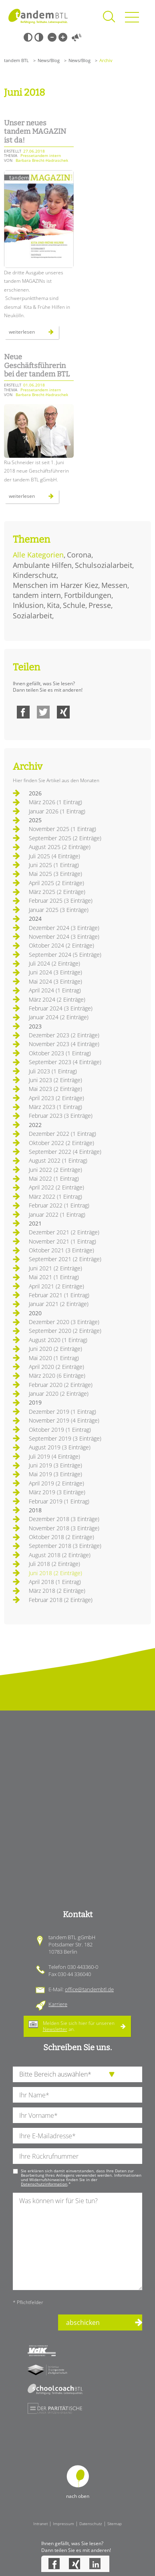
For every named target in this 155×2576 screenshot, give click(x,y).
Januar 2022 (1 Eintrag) (57, 1214)
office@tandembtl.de (89, 1989)
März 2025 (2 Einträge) (57, 892)
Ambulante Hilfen (42, 565)
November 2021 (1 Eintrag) (62, 1241)
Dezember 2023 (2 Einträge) (64, 1035)
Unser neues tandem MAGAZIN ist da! (35, 132)
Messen (114, 585)
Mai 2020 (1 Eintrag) (54, 1358)
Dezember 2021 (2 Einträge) (64, 1232)
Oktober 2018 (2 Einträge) (61, 1537)
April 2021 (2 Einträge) (56, 1286)
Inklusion (28, 605)
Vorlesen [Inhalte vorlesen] (76, 37)
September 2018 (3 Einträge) (65, 1546)
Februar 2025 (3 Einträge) (61, 900)
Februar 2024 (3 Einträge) (61, 1008)
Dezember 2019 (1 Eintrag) (62, 1411)
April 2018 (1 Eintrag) (55, 1582)
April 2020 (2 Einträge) (56, 1367)
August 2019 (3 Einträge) (60, 1447)
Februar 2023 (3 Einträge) (61, 1115)
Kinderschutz (34, 575)
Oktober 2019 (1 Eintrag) (60, 1429)
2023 (35, 1026)
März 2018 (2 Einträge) (57, 1590)
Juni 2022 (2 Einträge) (55, 1169)
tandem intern (37, 595)
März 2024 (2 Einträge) (57, 999)
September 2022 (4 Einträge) (65, 1151)
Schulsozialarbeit (103, 565)
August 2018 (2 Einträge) (60, 1555)
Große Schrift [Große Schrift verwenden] (63, 37)
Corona (79, 554)
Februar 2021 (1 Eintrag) (59, 1295)
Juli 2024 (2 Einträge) (54, 963)
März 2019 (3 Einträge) (57, 1492)
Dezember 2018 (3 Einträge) (64, 1519)
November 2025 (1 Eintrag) (62, 829)
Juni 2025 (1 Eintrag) (54, 865)
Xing (63, 712)
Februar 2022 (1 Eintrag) (59, 1205)
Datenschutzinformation (44, 2184)
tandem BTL (16, 60)
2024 (35, 918)
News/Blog (49, 60)
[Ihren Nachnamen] (77, 2095)
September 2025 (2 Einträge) (65, 838)
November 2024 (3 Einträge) (64, 936)
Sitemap (114, 2523)
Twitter (43, 712)
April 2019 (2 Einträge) (56, 1483)
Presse (100, 605)
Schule (74, 605)
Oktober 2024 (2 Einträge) (61, 945)
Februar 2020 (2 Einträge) (61, 1385)
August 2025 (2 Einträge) (60, 847)
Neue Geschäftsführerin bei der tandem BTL (37, 365)
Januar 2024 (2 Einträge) (59, 1017)
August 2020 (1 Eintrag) (58, 1340)
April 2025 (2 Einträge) (56, 883)
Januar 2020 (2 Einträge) (59, 1393)
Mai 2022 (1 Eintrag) (54, 1178)
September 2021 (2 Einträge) (65, 1259)
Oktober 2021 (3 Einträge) (61, 1250)
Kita (53, 605)
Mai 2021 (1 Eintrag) (54, 1277)
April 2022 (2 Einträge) (56, 1187)
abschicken (83, 2322)
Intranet (40, 2523)
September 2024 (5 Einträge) (65, 954)
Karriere (57, 2004)
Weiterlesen (31, 333)
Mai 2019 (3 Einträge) (55, 1474)
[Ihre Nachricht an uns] (77, 2241)
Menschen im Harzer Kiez (55, 585)
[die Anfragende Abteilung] (77, 2074)
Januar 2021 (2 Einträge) (59, 1304)
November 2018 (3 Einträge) (64, 1528)
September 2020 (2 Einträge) (65, 1330)
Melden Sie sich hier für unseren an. (79, 2026)
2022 (35, 1125)
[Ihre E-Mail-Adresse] (77, 2135)
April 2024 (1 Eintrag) (55, 990)
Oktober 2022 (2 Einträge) (61, 1143)
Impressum (63, 2523)
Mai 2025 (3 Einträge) (55, 873)
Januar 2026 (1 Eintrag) (57, 811)
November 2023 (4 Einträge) (64, 1044)
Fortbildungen (87, 595)
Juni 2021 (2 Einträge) (55, 1268)
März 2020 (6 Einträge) (57, 1375)
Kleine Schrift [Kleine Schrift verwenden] (52, 37)
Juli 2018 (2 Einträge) (54, 1564)
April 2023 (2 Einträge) (56, 1098)
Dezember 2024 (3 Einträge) (64, 928)
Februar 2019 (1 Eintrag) (59, 1501)
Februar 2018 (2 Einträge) (61, 1600)
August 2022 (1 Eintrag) (58, 1160)
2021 (35, 1223)
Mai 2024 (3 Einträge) (55, 981)
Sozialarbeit (32, 615)
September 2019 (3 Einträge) (65, 1438)
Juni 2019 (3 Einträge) (55, 1465)
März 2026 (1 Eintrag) (55, 802)
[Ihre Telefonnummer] (77, 2156)
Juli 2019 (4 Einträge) (54, 1456)
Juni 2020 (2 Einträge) (55, 1348)
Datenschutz (90, 2523)
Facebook (23, 712)
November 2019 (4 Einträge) (64, 1420)
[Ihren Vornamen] (77, 2115)
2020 (35, 1313)
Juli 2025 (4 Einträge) (54, 856)
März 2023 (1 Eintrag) (55, 1107)
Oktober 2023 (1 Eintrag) (60, 1053)
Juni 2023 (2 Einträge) (55, 1080)
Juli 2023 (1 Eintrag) (53, 1071)
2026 (35, 793)
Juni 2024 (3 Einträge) (55, 972)
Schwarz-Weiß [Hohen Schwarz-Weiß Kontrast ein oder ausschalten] (28, 37)
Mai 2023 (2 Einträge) (55, 1089)
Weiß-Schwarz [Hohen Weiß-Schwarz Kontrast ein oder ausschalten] (39, 37)
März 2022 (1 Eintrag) (55, 1196)
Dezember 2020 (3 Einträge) (64, 1322)
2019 (35, 1402)
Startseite (38, 16)
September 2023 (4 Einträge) (65, 1062)
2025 (35, 820)
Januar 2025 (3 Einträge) (59, 910)
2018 (35, 1510)
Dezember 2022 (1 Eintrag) (62, 1133)
